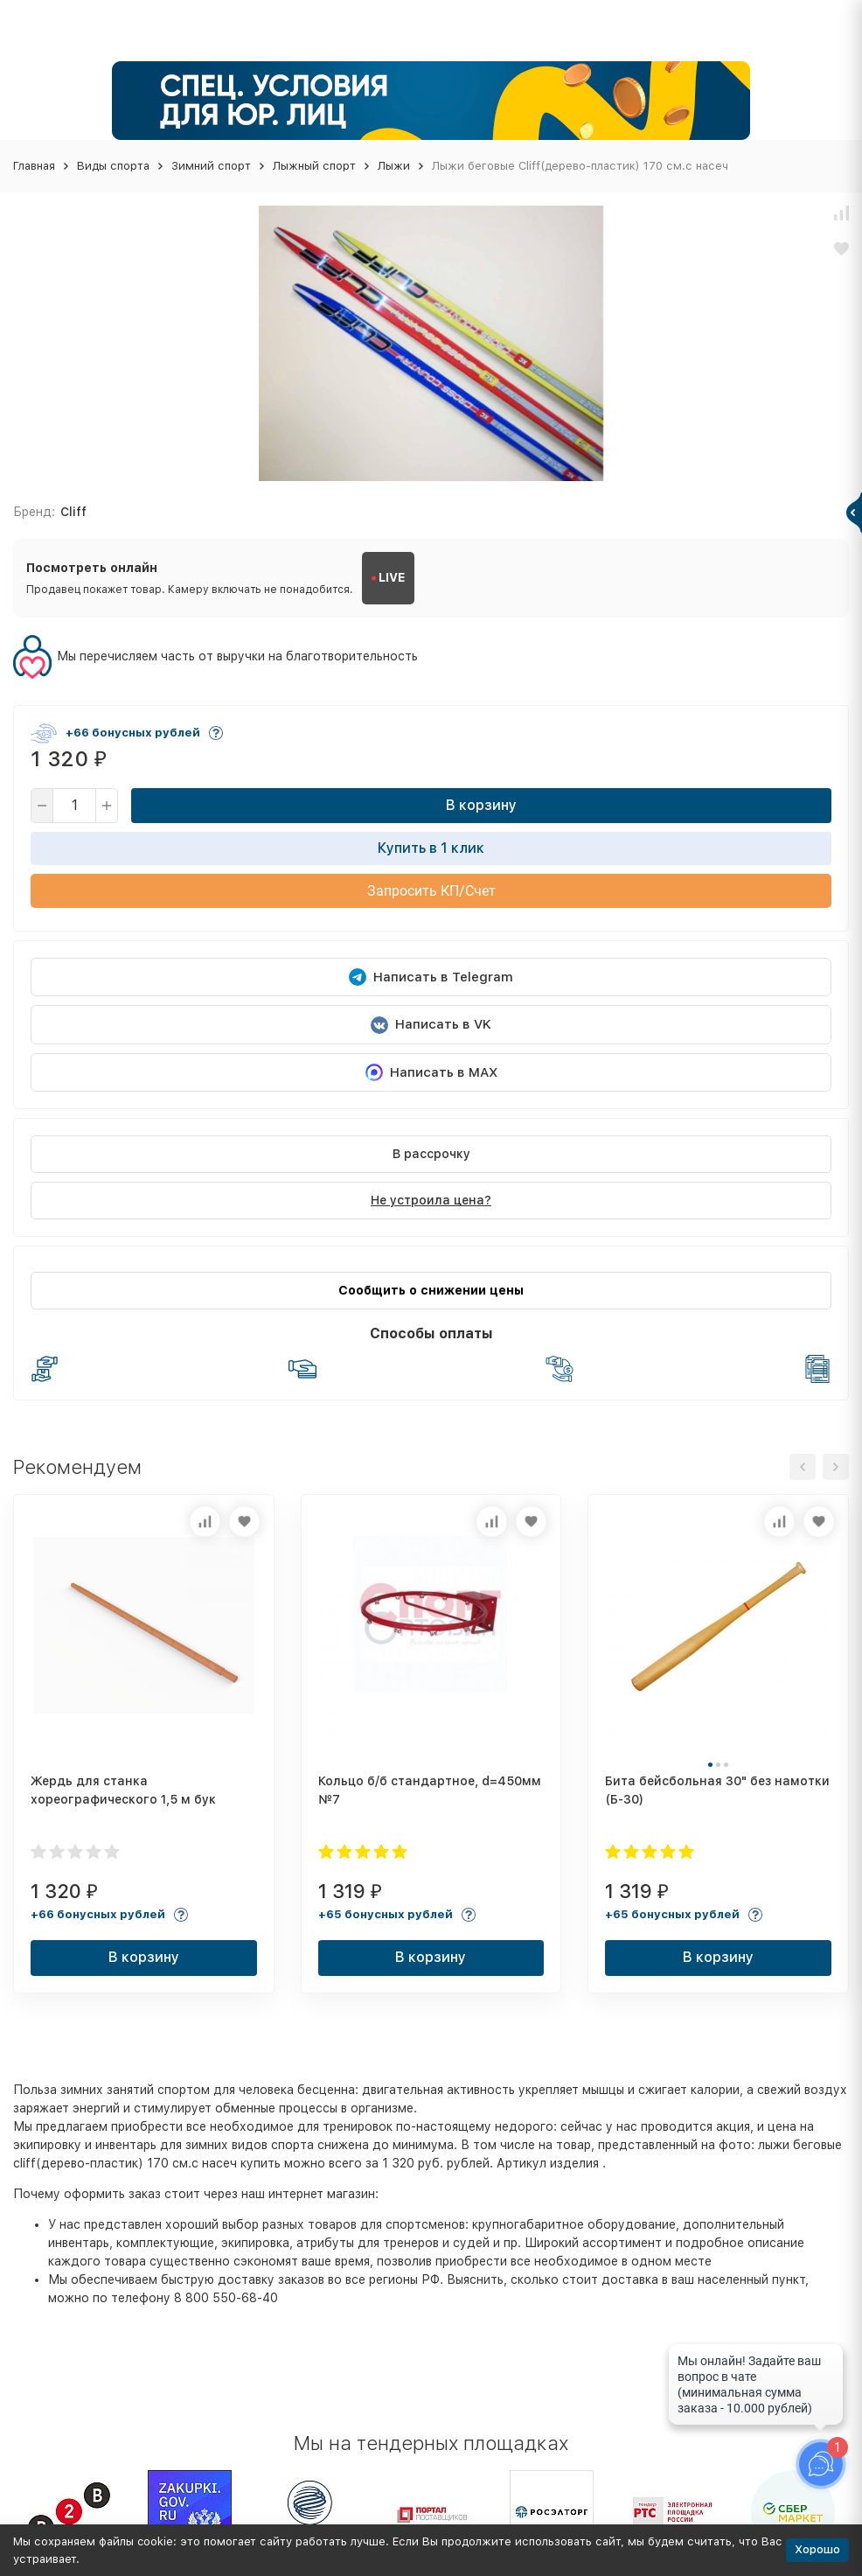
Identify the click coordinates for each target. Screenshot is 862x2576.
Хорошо (817, 2549)
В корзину (481, 805)
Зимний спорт (211, 165)
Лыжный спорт (314, 165)
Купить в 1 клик (431, 848)
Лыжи (394, 165)
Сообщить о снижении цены (431, 1290)
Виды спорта (113, 165)
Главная (34, 165)
